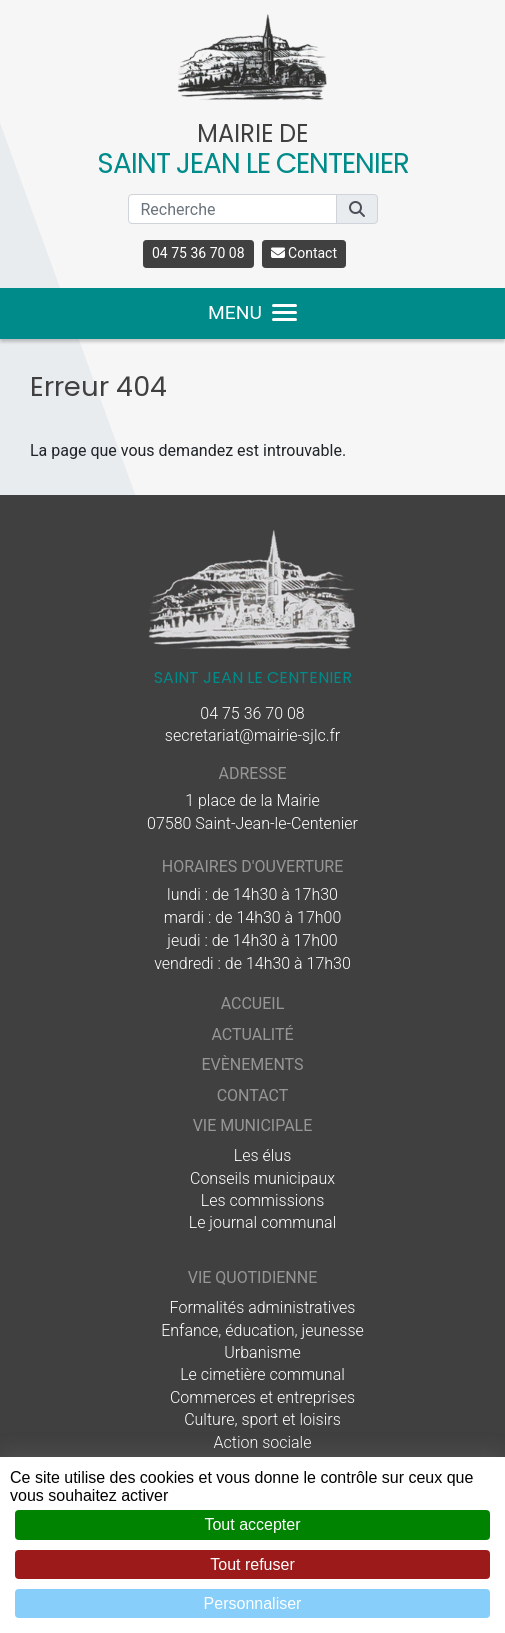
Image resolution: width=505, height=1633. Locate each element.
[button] (357, 209)
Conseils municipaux (262, 1178)
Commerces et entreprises (262, 1397)
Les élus (262, 1155)
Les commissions (263, 1200)
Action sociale (263, 1442)
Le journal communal (263, 1222)
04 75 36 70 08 (198, 253)
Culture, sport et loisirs (262, 1419)
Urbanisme (262, 1352)
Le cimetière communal (262, 1374)
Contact (304, 253)
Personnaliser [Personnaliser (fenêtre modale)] (253, 1603)
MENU (252, 312)
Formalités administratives (263, 1307)
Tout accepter (252, 1524)
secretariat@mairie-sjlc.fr (252, 735)
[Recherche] (232, 209)
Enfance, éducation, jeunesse (262, 1330)
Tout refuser (252, 1564)
